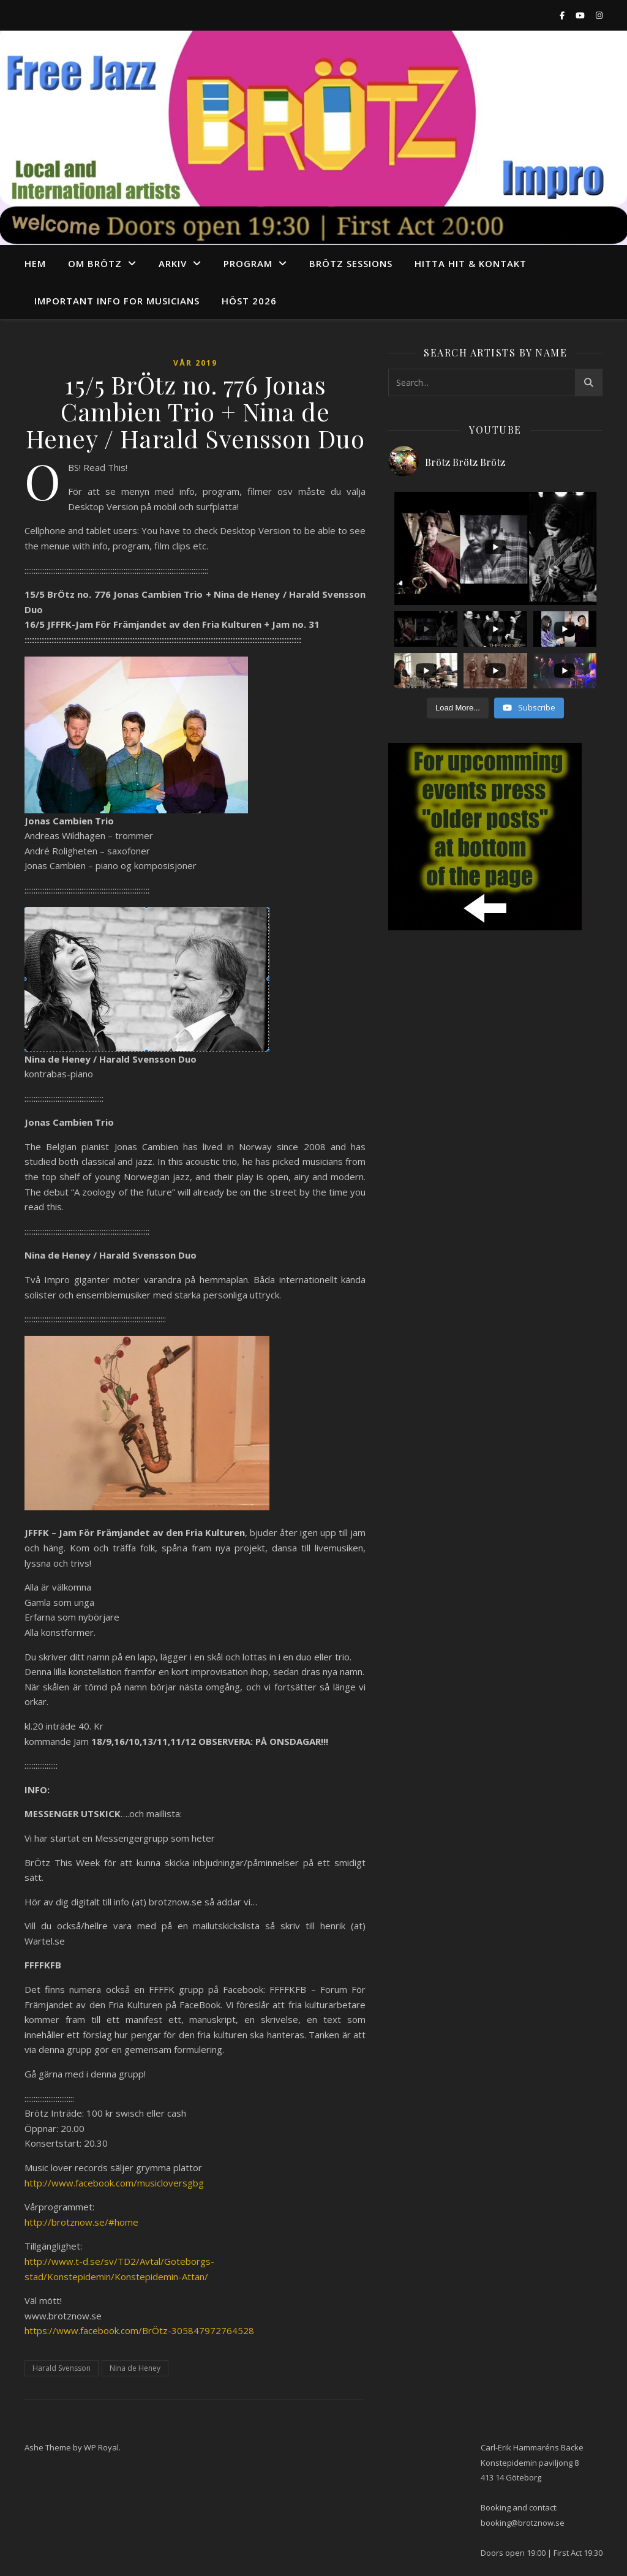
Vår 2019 (195, 363)
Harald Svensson (61, 2368)
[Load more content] (458, 708)
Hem (35, 263)
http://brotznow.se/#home (81, 2222)
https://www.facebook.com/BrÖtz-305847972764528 (139, 2330)
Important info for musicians (117, 301)
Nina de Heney (135, 2368)
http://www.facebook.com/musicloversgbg (114, 2183)
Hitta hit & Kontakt (471, 263)
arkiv (173, 263)
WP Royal (101, 2447)
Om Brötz (95, 263)
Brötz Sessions (350, 263)
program (247, 263)
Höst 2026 (249, 301)
